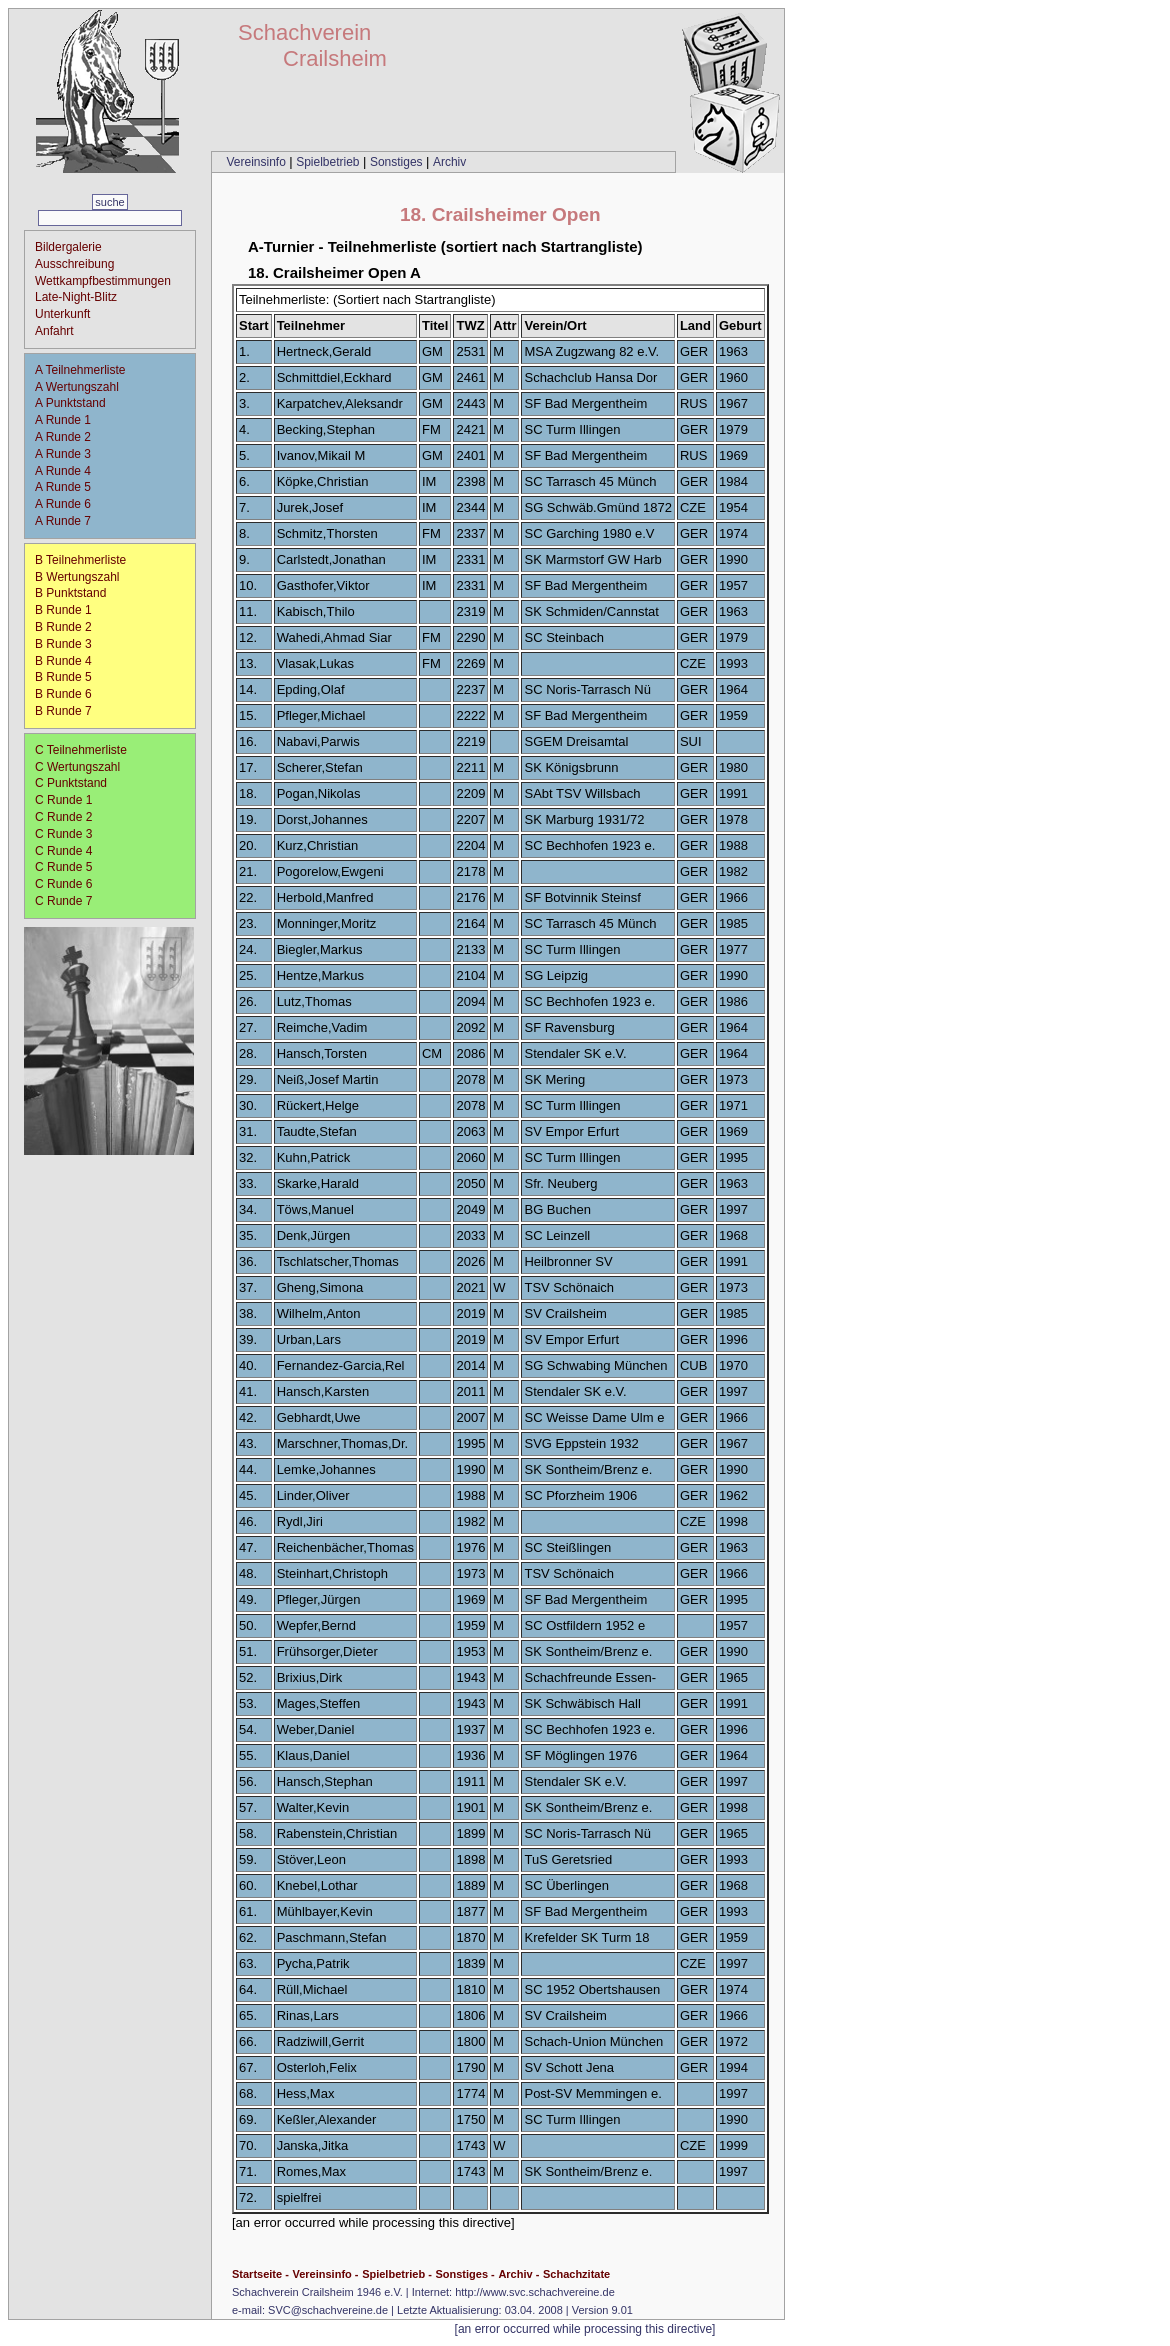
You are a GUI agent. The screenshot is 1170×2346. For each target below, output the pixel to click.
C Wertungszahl (77, 767)
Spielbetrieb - (397, 2274)
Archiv (449, 162)
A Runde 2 (69, 437)
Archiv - (518, 2274)
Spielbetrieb (329, 162)
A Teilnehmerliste (80, 370)
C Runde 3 (70, 834)
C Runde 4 (70, 851)
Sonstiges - (464, 2274)
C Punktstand (71, 783)
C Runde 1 (70, 800)
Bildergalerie (68, 247)
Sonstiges (398, 162)
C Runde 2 (70, 817)
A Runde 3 (69, 454)
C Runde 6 (70, 884)
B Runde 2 (70, 627)
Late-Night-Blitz (76, 297)
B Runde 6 (70, 694)
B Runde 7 (70, 711)
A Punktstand (70, 403)
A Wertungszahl (77, 387)
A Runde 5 (69, 487)
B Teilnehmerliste (80, 560)
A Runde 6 (69, 504)
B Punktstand (70, 593)
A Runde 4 (69, 471)
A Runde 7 (69, 521)
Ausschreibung (74, 264)
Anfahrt (54, 331)
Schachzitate (576, 2274)
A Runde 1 (69, 420)
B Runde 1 (70, 610)
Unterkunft (62, 314)
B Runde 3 (70, 644)
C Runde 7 (70, 901)
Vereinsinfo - (325, 2274)
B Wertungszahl (77, 577)
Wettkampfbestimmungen (103, 281)
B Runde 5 (70, 677)
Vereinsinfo (257, 162)
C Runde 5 (70, 867)
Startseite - (260, 2274)
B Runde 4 (70, 661)
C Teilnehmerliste (81, 750)
